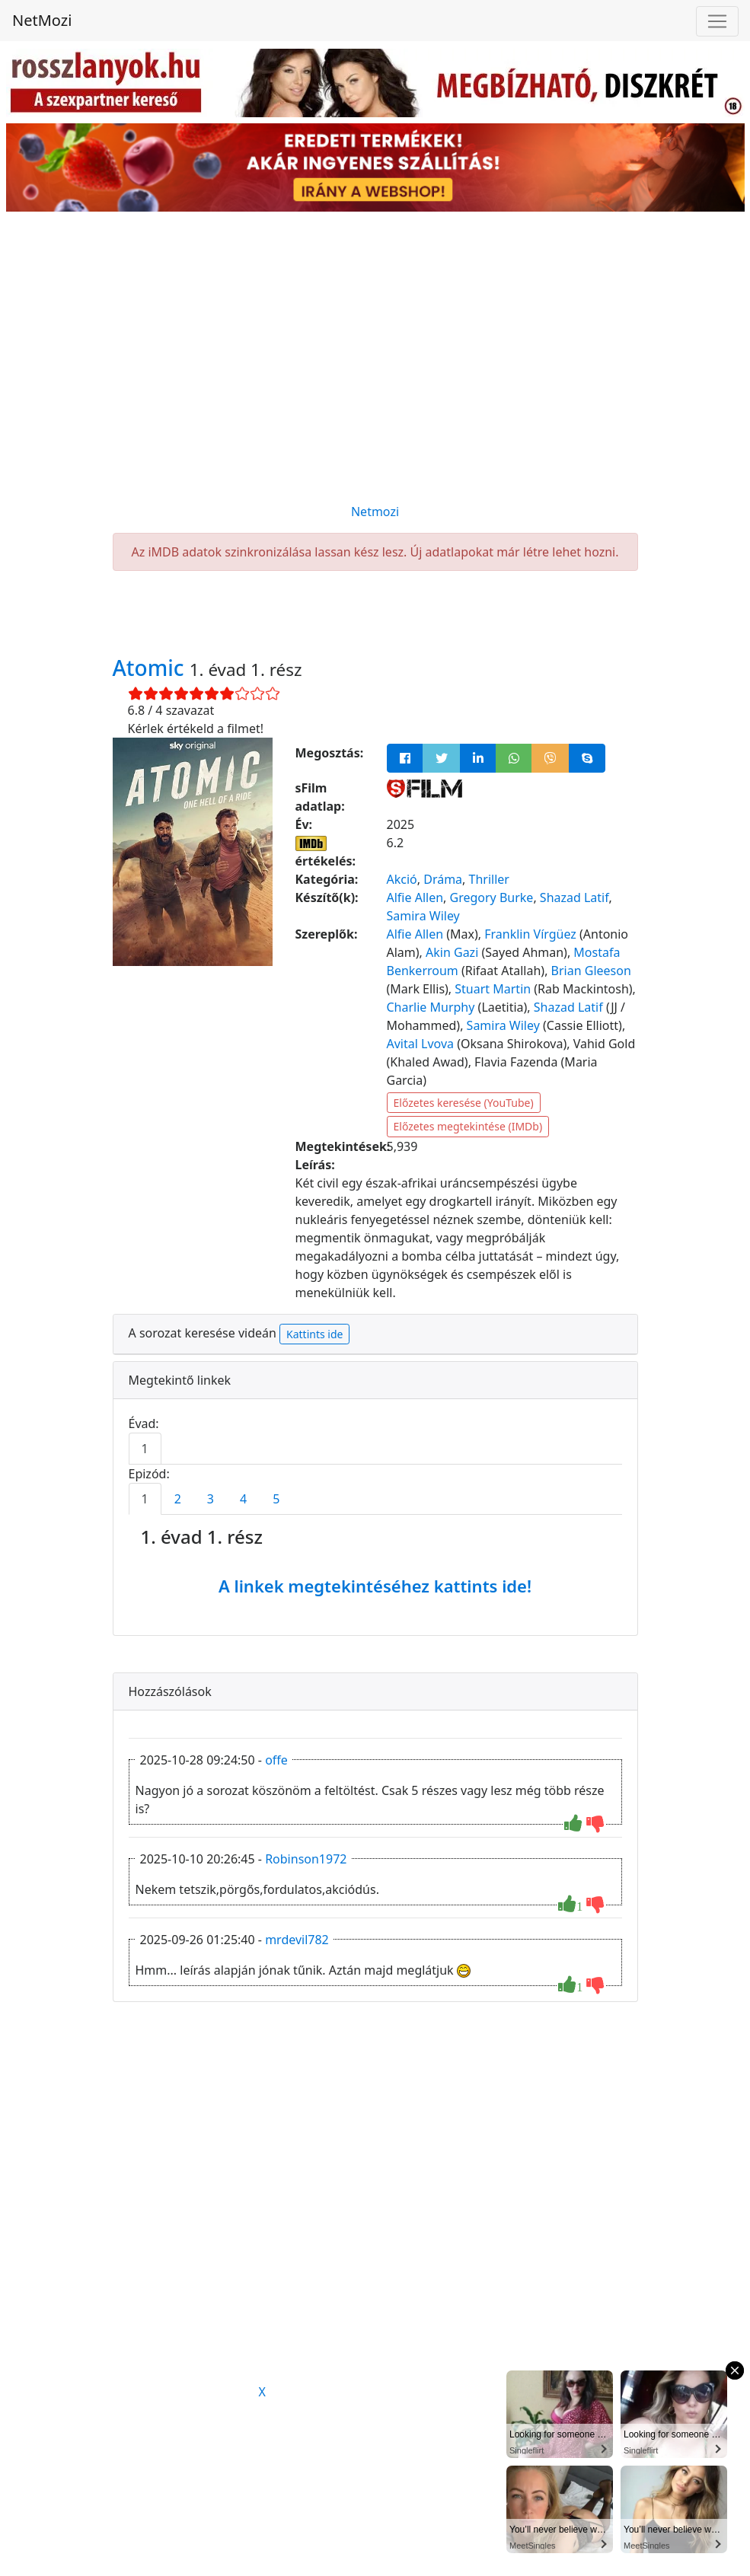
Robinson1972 (305, 1859)
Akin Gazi (452, 952)
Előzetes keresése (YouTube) (464, 1102)
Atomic (151, 667)
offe (276, 1760)
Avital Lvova (421, 1043)
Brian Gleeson (591, 970)
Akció (402, 879)
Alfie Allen (415, 897)
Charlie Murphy (431, 1007)
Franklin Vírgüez (530, 934)
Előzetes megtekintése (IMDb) (468, 1126)
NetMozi (42, 20)
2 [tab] (177, 1498)
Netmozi (375, 511)
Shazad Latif (574, 897)
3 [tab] (210, 1498)
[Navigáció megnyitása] (717, 21)
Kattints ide (314, 1334)
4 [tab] (243, 1498)
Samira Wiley (423, 915)
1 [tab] (145, 1448)
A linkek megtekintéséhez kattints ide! (375, 1585)
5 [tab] (276, 1498)
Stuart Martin (493, 988)
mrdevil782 (297, 1939)
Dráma (442, 879)
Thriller (489, 879)
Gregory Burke (492, 897)
